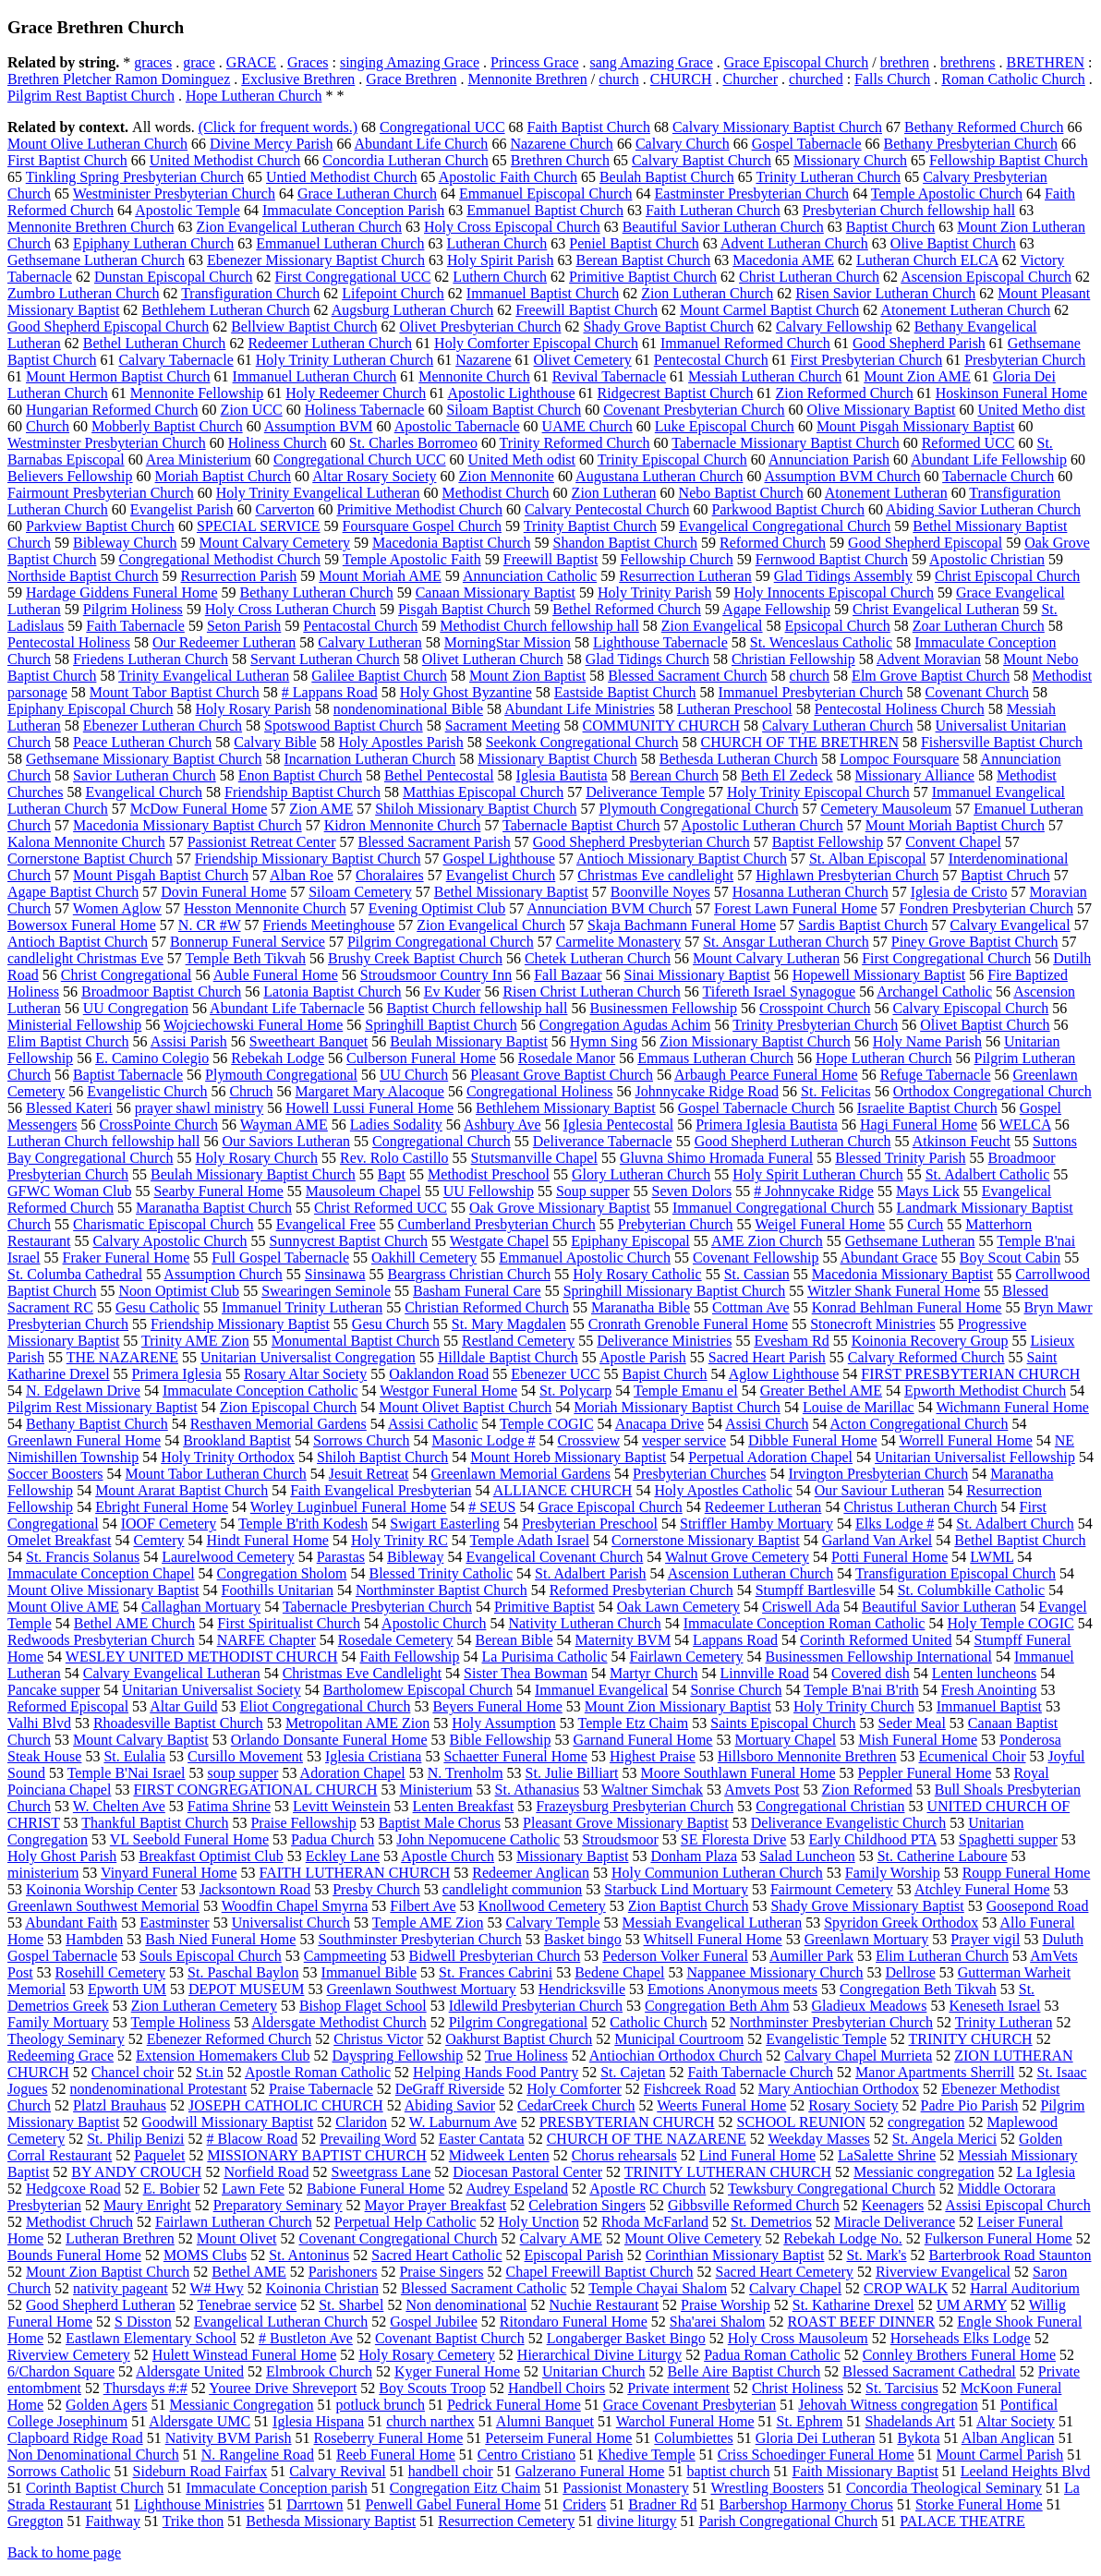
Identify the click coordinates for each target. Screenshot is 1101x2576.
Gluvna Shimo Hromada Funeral (716, 1158)
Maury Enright (147, 2205)
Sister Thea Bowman (525, 1673)
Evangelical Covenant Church (554, 1557)
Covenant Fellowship (755, 1257)
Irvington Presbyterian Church (879, 1474)
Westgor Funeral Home (448, 1390)
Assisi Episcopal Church (1017, 2205)
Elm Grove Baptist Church (931, 675)
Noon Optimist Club (178, 1291)
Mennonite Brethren (527, 79)
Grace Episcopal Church (796, 62)
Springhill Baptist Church (440, 1025)
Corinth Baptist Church (94, 2488)
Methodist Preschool (489, 1174)
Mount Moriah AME (380, 576)
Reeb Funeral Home (395, 2454)
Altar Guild (183, 1706)
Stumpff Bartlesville (816, 1590)
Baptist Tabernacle (128, 1074)
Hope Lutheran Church (254, 95)
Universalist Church (291, 1922)
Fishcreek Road (690, 2089)
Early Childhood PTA (872, 1839)
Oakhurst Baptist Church (518, 2039)
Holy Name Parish (927, 1041)
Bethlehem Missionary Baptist (566, 1108)
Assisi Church (766, 1424)
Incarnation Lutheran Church (370, 759)
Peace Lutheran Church (142, 742)
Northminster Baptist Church (441, 1590)
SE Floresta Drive (734, 1839)
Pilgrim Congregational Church (440, 941)
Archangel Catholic (934, 991)
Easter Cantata (482, 2139)
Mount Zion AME (917, 376)
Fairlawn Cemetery (686, 1656)
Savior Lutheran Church (144, 775)
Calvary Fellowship (834, 326)
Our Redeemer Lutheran (224, 642)
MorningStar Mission (507, 642)
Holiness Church (277, 443)
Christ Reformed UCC (380, 1207)
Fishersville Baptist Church (1002, 742)
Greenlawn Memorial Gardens (521, 1474)
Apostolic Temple (187, 210)
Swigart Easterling (445, 1523)
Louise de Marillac (858, 1407)
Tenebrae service (246, 2305)
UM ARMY (972, 2305)
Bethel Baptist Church (1019, 1540)
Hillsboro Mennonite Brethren (807, 1756)
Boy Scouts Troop (432, 2388)
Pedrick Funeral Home (514, 2405)
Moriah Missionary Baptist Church (677, 1407)
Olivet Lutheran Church (492, 659)
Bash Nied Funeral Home (220, 1939)
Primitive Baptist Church (643, 276)
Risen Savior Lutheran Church (885, 293)
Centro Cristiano (526, 2454)
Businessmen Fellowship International (879, 1656)
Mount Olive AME (63, 1607)
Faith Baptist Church (588, 127)
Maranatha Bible (640, 1307)
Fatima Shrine (229, 1806)
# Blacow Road (252, 2139)
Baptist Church (890, 227)
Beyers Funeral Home (497, 1706)
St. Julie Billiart (572, 1773)
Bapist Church (665, 1374)
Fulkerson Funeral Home (998, 2238)
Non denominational (465, 2305)
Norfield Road (266, 2172)
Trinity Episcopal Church (672, 459)
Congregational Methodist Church (219, 559)
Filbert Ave (422, 1906)
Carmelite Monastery (619, 941)
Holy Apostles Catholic (723, 1490)
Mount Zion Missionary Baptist (678, 1706)
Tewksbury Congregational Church (832, 2188)
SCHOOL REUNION (801, 2122)
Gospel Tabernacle (807, 143)
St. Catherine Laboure (942, 1856)
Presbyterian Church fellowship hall (909, 210)
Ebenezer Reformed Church (229, 2039)
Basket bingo (583, 1939)
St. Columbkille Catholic (972, 1590)
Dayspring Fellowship (397, 2055)
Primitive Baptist (544, 1607)
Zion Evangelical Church (491, 925)
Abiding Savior (450, 2105)
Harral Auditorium (1025, 2288)
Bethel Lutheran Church (154, 343)
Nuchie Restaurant (604, 2305)
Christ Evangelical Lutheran (936, 609)
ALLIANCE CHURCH (563, 1490)
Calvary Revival (337, 2471)
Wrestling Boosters (766, 2488)
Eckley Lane (343, 1856)
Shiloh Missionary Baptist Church (475, 808)
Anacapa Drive (659, 1424)
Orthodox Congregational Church (992, 1091)
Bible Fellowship (500, 1740)
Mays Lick (928, 1191)
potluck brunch (380, 2405)
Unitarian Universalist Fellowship (975, 1457)
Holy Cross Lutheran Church (290, 609)
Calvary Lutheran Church (837, 725)
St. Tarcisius (901, 2388)
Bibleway (415, 1557)
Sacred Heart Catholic (436, 2255)
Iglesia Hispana (318, 2421)
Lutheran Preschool (734, 709)
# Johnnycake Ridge (814, 1191)
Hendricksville (581, 1989)
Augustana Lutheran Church (659, 476)
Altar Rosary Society (374, 476)
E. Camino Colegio (152, 1058)
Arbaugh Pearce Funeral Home (766, 1074)
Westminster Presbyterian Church (106, 443)
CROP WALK (906, 2288)
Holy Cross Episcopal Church (512, 227)
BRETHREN (1045, 62)
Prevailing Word (368, 2139)
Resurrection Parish (239, 576)
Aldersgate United (190, 2371)
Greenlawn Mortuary (867, 1939)
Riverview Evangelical (943, 2272)
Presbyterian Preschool (590, 1523)
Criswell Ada (801, 1607)
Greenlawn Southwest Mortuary (420, 1989)
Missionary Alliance (914, 775)
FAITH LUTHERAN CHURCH (355, 1873)
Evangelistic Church (147, 1091)
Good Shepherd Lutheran (100, 2305)
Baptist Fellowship (827, 842)
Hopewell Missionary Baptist (879, 975)
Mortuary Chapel (785, 1740)
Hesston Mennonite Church (265, 908)
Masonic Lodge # (484, 1440)
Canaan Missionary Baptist (495, 592)
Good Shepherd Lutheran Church (793, 1141)
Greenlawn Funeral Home (84, 1440)
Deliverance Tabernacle (602, 1141)
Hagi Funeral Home (918, 1124)
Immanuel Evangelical (601, 1690)
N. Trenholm (465, 1773)
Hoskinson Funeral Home (1011, 393)
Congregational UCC (442, 127)
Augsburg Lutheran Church (413, 310)
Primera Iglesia (177, 1374)
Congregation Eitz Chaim (465, 2488)
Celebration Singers (587, 2205)
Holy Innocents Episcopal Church (834, 592)
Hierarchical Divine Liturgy (599, 2355)
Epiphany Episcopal (630, 1241)
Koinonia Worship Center (101, 1889)
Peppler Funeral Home (925, 1773)
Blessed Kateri (69, 1108)
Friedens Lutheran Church (150, 659)
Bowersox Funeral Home (81, 925)
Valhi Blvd (39, 1723)
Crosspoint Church (814, 1008)
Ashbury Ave (502, 1124)
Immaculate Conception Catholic (260, 1390)
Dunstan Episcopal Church (173, 276)
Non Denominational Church (93, 2454)
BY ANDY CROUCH (136, 2172)
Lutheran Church (496, 243)
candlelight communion (512, 1889)
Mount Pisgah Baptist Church (160, 875)
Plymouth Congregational (281, 1074)
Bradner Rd (662, 2504)
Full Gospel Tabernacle (280, 1257)
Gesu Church (391, 1324)
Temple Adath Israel (530, 1540)
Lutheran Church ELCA (927, 260)
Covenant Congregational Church (398, 2238)
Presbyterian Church (1024, 360)
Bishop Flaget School (363, 2006)
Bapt (391, 1174)
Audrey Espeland (517, 2188)
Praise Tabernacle (321, 2089)
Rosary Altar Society (305, 1374)
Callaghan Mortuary (200, 1607)
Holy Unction (538, 2222)
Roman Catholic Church (1013, 79)
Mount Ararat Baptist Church (181, 1490)
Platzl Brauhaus (119, 2105)
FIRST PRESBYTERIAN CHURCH (970, 1374)
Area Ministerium (198, 459)
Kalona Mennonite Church (86, 842)
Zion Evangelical (712, 626)
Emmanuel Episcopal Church (546, 193)
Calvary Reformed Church (926, 1357)
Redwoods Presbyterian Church (101, 1640)
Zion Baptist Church (688, 1906)
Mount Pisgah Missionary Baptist (916, 426)
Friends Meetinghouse (329, 925)
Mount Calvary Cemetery (275, 542)
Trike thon (193, 2521)
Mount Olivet (237, 2238)
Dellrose (911, 1972)
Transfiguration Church (250, 293)
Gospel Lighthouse (499, 858)
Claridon (361, 2122)
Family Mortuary (58, 2022)
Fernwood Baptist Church (832, 559)
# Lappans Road (330, 692)
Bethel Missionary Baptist (511, 892)
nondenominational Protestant (159, 2089)
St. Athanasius (537, 1789)
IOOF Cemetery (169, 1523)
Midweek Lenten (499, 2155)
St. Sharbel (351, 2305)
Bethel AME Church (135, 1623)
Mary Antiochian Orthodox (838, 2089)
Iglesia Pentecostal (618, 1124)
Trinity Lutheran (1004, 2022)
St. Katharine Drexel (853, 2305)
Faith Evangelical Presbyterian (380, 1490)
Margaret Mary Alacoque (370, 1091)
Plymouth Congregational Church (698, 808)
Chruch (250, 1091)
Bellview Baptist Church (304, 326)
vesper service (684, 1440)
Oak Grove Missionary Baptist (559, 1207)
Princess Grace (534, 62)
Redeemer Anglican (530, 1873)
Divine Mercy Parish (271, 143)
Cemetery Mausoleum (885, 808)
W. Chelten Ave (119, 1806)
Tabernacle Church (998, 476)
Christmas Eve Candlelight (362, 1673)
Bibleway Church (124, 542)
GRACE (251, 62)
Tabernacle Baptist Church (580, 825)
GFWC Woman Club (69, 1191)
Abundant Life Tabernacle (287, 1008)
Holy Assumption (503, 1723)
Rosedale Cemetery (396, 1640)
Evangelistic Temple (826, 2039)
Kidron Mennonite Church (402, 825)
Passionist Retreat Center (262, 842)
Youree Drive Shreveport (283, 2388)
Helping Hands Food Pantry (495, 2072)
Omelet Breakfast (59, 1540)
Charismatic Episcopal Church (163, 1224)
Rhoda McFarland (654, 2222)
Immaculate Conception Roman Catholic (805, 1623)
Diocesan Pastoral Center (527, 2172)
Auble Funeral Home (275, 975)
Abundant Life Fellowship (989, 459)
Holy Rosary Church (257, 1158)
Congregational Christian (830, 1806)
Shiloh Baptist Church (382, 1457)
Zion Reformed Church (844, 393)
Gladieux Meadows (869, 2006)
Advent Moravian (929, 659)
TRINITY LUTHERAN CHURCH (727, 2172)
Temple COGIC (547, 1424)
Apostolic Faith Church (508, 177)
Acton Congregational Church (919, 1424)
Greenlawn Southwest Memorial (103, 1906)
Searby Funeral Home (218, 1191)
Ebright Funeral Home (161, 1507)
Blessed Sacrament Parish (433, 842)
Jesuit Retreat (369, 1474)
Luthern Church (500, 276)
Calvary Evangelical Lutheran (171, 1673)
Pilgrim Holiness (133, 609)
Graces (307, 62)
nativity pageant (120, 2288)
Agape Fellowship (776, 609)
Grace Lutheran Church (367, 193)
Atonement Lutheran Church (965, 310)
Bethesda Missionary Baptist (331, 2521)
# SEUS (491, 1507)
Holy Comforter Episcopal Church (536, 343)
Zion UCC (252, 409)
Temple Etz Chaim (633, 1723)
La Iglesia (1046, 2172)
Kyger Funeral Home (457, 2371)
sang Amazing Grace (651, 62)
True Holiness (526, 2055)
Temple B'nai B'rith (861, 1690)
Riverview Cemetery (68, 2355)
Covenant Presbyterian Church (693, 409)
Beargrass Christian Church (469, 1274)
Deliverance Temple (645, 792)
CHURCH (681, 79)
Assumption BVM (318, 426)
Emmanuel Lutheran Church (340, 243)
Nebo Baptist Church (741, 493)
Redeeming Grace (60, 2055)
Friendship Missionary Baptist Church (308, 858)
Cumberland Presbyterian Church (497, 1224)
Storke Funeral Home (979, 2504)
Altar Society (1015, 2421)
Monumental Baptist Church (356, 1340)
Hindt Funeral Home (268, 1540)
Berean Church (674, 775)
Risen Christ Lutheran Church (591, 991)
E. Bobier (171, 2188)
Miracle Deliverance (894, 2222)
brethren (904, 62)
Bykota (918, 2438)
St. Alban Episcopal (867, 858)
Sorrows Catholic (59, 2471)
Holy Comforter (574, 2089)
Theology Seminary (66, 2039)
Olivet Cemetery (583, 360)
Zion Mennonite (506, 476)
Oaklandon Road (439, 1374)
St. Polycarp (575, 1390)
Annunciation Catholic (530, 576)
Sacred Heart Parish (767, 1357)
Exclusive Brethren (298, 79)
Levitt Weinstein (342, 1806)
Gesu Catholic (157, 1307)
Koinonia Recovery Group (930, 1340)
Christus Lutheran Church (920, 1507)
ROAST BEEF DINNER (862, 2321)
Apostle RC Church (647, 2188)
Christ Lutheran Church (809, 276)
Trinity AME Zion (195, 1340)
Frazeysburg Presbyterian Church (634, 1806)
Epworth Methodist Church (985, 1390)
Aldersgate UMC (199, 2421)
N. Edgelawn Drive (83, 1390)
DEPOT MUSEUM (246, 1989)
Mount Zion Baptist (527, 675)
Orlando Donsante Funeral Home (329, 1740)
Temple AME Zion (428, 1922)
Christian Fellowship (793, 659)
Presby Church (376, 1889)
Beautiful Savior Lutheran (939, 1607)
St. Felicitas (836, 1091)
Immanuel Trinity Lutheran (302, 1307)
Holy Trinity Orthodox (228, 1457)
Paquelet (159, 2155)
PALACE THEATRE (962, 2521)
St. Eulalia (134, 1756)
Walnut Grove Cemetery (737, 1557)
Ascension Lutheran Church (751, 1573)
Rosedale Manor (566, 1058)
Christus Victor (378, 2039)
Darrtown (314, 2504)
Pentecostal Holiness (68, 642)
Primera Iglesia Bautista (767, 1124)
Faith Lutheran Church (713, 210)
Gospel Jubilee (434, 2321)
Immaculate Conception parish (276, 2488)
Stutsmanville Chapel (534, 1158)
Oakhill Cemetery (424, 1257)
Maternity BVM (623, 1640)
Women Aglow (117, 908)
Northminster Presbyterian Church (831, 2022)
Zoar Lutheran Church (979, 626)
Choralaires (390, 875)
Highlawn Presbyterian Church (847, 875)
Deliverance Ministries (664, 1340)
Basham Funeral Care (477, 1291)
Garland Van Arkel (877, 1540)
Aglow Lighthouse (784, 1374)
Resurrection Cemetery (506, 2521)
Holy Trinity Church (853, 1706)
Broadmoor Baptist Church (161, 991)
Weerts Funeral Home (721, 2105)
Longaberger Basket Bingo (626, 2338)
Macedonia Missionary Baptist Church (187, 825)
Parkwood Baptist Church (788, 509)
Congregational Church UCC (359, 459)
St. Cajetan (632, 2072)
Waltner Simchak (652, 1789)
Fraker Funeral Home (126, 1257)
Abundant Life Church (422, 143)
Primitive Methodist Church (419, 509)
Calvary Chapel (795, 2288)
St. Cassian (757, 1274)
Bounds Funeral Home (74, 2255)
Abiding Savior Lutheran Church (983, 509)
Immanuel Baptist (989, 1706)
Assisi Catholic (433, 1424)
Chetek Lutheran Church (598, 958)
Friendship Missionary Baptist (240, 1324)
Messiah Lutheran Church (764, 376)
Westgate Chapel (500, 1241)
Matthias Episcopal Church (483, 792)
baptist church (727, 2471)
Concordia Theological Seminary (944, 2488)
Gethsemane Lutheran (910, 1241)
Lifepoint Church (393, 293)
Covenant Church (977, 692)
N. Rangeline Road (257, 2454)
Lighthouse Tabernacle (660, 642)
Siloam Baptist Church (513, 409)
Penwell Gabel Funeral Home (453, 2504)
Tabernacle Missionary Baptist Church (785, 443)
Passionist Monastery (625, 2488)
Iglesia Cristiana (373, 1756)
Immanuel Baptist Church (542, 293)
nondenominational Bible (408, 709)
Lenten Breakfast (463, 1806)
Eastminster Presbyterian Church (752, 193)
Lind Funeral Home (757, 2155)
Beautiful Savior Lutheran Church (723, 227)
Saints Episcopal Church (782, 1723)
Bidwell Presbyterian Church (495, 1956)
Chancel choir (132, 2072)
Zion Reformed (867, 1789)
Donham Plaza (693, 1856)
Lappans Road (735, 1640)
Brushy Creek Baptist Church (415, 958)
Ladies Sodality (396, 1124)
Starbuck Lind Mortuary (676, 1889)
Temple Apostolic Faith (412, 559)
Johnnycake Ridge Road (707, 1091)
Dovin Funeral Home (223, 892)
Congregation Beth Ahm (717, 2006)
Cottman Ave (751, 1307)
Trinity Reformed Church (575, 443)
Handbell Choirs (556, 2388)
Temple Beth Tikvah (246, 958)
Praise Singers (441, 2272)
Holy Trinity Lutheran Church (344, 360)
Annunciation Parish (828, 459)
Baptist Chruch (1005, 875)
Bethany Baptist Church (97, 1424)
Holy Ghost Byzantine (466, 692)
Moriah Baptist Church (223, 476)
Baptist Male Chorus (440, 1823)
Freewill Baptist (551, 559)
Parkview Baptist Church (100, 526)
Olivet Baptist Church (984, 1025)
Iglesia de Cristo (959, 892)
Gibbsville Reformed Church (754, 2205)
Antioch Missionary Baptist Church (681, 858)
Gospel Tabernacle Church (756, 1108)
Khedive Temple (647, 2454)
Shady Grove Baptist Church (668, 326)
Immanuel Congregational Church (773, 1207)
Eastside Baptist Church (625, 692)
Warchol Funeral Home (685, 2421)
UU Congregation (135, 1008)
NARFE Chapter (266, 1640)
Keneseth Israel (994, 2006)
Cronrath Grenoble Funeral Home (688, 1324)
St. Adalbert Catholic (988, 1174)
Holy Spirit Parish (500, 260)
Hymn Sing (603, 1041)
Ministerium (435, 1789)
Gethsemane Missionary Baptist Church (144, 759)
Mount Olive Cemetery (692, 2238)
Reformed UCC (968, 443)
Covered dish (870, 1673)
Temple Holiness (180, 2022)
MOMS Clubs (205, 2255)
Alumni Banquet (545, 2421)
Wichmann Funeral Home (1012, 1407)
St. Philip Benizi (135, 2139)
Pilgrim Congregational (518, 2022)
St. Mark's (876, 2255)
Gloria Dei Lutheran (816, 2438)
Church (47, 426)
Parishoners (343, 2272)
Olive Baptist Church (953, 243)
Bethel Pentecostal (439, 775)
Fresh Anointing (989, 1690)
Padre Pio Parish (970, 2105)
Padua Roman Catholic (772, 2355)
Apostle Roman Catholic (318, 2072)
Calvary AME (561, 2238)
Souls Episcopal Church (210, 1956)
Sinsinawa (335, 1274)
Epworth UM (127, 1989)
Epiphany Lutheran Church (153, 243)
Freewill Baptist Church (586, 310)
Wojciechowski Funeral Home (253, 1025)
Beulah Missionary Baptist (469, 1041)
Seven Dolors (692, 1191)
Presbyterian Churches (699, 1474)
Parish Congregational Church (788, 2521)
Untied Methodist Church (341, 177)
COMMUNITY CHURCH (662, 725)
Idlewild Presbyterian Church (536, 2006)
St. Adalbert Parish (590, 1573)
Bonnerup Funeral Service (247, 941)
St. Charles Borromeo (413, 443)
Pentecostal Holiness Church (900, 709)
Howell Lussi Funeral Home (369, 1108)
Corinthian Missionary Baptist (735, 2255)
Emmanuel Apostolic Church (585, 1257)
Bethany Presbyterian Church (971, 143)
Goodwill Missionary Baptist (227, 2122)
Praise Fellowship (303, 1823)
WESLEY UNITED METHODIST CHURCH (202, 1656)
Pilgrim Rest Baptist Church (91, 95)
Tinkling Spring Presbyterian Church (135, 177)
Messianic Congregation (242, 2405)
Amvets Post (761, 1789)
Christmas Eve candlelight (655, 875)
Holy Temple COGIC (1010, 1623)
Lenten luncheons (984, 1673)
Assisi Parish (189, 1041)
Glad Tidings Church (647, 659)
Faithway (112, 2521)
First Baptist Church (67, 160)
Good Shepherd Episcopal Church (108, 326)
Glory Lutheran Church (641, 1174)
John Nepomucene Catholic (478, 1839)
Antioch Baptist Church (77, 941)
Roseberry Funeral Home (389, 2438)
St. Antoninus (309, 2255)
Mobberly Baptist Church (167, 426)
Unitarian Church (594, 2371)
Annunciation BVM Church (609, 908)
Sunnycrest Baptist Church (349, 1241)
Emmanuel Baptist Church (544, 210)
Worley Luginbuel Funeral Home (348, 1507)
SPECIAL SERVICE (259, 526)
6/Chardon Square (61, 2371)
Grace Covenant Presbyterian (689, 2405)
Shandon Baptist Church (625, 542)
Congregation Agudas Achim (625, 1025)
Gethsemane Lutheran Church (96, 260)
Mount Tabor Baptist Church (175, 692)
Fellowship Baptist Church (1008, 160)
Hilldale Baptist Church (508, 1357)
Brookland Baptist (237, 1440)
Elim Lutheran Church (942, 1956)
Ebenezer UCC (555, 1374)
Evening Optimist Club (437, 908)
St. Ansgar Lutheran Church (786, 941)
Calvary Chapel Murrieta (858, 2055)
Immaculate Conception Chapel (101, 1573)
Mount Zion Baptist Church (107, 2272)
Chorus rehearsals (624, 2155)
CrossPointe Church (159, 1124)
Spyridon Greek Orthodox (901, 1922)
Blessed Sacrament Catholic (484, 2288)
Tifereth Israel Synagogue (779, 991)
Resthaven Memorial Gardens (278, 1424)
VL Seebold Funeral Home (189, 1839)
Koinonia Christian (322, 2288)
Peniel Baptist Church (633, 243)
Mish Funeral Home (917, 1740)
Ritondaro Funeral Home (573, 2321)
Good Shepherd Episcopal (925, 542)
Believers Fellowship (70, 476)
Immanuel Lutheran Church (315, 376)
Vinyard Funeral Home (168, 1873)
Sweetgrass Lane (380, 2172)
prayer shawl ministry (199, 1108)
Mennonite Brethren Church (90, 227)
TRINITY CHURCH (971, 2039)
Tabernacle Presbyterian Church (377, 1607)
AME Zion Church (767, 1241)
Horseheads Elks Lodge (960, 2338)
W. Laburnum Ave (463, 2122)
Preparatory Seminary (278, 2205)
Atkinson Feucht (961, 1141)
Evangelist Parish (182, 509)
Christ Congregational (126, 975)
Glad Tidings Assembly (843, 576)
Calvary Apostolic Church (169, 1241)
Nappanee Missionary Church (774, 1972)
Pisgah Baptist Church (464, 609)
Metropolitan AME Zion (357, 1723)
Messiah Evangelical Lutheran (713, 1922)
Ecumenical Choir (972, 1756)
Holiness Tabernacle (365, 409)
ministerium (43, 1873)
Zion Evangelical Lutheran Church (299, 227)
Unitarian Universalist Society (211, 1690)
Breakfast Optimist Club (211, 1856)
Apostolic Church (433, 1623)
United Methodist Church (225, 160)
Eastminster (174, 1922)
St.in (210, 2072)
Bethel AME (248, 2272)
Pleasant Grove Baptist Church (561, 1074)
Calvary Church (682, 143)
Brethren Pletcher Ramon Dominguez (118, 79)
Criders (584, 2504)
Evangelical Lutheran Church (281, 2321)
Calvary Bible (275, 742)
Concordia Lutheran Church (405, 160)
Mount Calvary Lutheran (766, 958)
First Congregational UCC (352, 276)
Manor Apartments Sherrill (934, 2072)
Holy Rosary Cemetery (426, 2355)
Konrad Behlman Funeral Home (907, 1307)
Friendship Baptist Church (302, 792)
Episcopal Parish (574, 2255)
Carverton (284, 509)
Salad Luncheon (807, 1856)
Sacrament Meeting (503, 725)
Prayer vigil (985, 1939)
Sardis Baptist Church (862, 925)
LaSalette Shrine (887, 2155)
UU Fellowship (488, 1191)
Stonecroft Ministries (873, 1324)
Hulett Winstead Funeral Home (244, 2355)
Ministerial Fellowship (74, 1025)
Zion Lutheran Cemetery (204, 2006)
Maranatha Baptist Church (214, 1207)
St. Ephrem (810, 2421)
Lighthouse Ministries (199, 2504)
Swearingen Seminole (326, 1291)
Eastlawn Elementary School (151, 2338)
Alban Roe (301, 875)
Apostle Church (447, 1856)
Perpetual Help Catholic (405, 2222)
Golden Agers (106, 2405)
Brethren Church (560, 160)
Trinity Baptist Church (590, 526)
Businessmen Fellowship (663, 1008)
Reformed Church (773, 542)
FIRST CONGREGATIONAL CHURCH (255, 1789)
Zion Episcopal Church (288, 1407)
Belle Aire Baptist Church (744, 2371)
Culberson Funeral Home (421, 1058)
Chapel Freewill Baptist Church (600, 2272)
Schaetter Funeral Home (515, 1756)
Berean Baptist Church (642, 260)
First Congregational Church (946, 958)
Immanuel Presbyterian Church (811, 692)
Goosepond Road (1037, 1906)
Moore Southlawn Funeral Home (737, 1773)
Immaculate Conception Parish (353, 210)
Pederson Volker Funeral (675, 1956)
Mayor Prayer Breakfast (436, 2205)
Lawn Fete (253, 2188)
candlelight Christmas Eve (85, 958)
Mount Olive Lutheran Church (97, 143)
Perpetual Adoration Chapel (770, 1457)
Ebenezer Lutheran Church (162, 725)
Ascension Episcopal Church (986, 276)
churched (816, 79)
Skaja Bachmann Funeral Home (681, 925)
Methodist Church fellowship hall (539, 626)
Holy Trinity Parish (655, 592)
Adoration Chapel (352, 1773)
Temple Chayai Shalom (657, 2288)
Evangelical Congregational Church (784, 526)
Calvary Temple (552, 1922)
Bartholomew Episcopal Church (418, 1690)
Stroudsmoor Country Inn (436, 975)
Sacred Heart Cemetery (784, 2272)
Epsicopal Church (837, 626)
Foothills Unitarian (277, 1590)
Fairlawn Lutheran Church (233, 2222)
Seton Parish (244, 626)
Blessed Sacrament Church (687, 675)
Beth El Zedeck (787, 775)
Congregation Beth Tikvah (918, 1989)
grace (199, 62)
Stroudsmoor (620, 1839)
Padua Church (332, 1839)
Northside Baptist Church (83, 576)
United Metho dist (1030, 409)
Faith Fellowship (409, 1656)
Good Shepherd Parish (919, 343)
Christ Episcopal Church (1007, 576)
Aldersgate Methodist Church (338, 2022)
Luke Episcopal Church (724, 426)
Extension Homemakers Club (222, 2055)
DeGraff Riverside (449, 2089)
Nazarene (483, 360)
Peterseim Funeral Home (558, 2438)
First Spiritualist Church (288, 1623)
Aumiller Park (811, 1956)
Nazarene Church (561, 143)
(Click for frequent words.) (278, 127)
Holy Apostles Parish (401, 742)
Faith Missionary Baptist (865, 2471)
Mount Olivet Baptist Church (465, 1407)
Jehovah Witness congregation (888, 2405)
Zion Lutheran (614, 493)
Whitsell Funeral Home (713, 1939)
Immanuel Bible (369, 1972)
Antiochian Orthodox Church (676, 2055)
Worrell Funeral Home (965, 1440)
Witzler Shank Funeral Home (893, 1291)
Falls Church (892, 79)
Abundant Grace (889, 1257)
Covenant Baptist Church (450, 2338)
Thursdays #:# (145, 2388)
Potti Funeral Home (889, 1557)
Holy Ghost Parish (61, 1856)
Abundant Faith (71, 1922)
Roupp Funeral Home (1026, 1873)
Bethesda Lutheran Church (738, 759)
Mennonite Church (473, 376)
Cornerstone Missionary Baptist (705, 1540)
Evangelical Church (143, 792)
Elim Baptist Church (68, 1041)
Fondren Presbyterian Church (986, 908)
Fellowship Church (676, 559)
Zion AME (321, 808)
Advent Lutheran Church (794, 243)
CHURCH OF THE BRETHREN (800, 742)
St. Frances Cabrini (495, 1972)
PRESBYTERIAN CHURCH (627, 2122)
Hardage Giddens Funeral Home (122, 592)
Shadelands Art (910, 2421)
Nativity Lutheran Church (584, 1623)
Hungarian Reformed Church (112, 409)
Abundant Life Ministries (579, 709)
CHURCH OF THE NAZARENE (646, 2139)
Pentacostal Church (360, 626)
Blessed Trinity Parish (900, 1158)
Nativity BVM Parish (228, 2438)
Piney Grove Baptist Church (975, 941)
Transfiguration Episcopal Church (955, 1573)
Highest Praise (653, 1756)
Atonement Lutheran (886, 493)
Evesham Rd (791, 1340)
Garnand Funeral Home (642, 1740)
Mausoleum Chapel (363, 1191)
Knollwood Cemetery (542, 1906)
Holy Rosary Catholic (637, 1274)
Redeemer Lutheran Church (330, 343)
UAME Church (587, 426)
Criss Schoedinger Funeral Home (816, 2454)
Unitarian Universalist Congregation (308, 1357)
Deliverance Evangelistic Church (848, 1823)
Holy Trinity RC (399, 1540)
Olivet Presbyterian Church (480, 326)
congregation (926, 2122)
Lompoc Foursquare (899, 759)
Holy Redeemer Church (355, 393)
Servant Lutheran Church (325, 659)
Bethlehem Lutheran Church (225, 310)
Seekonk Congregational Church (582, 742)
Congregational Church (441, 1141)
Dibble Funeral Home (812, 1440)
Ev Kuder (452, 991)
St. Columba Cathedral (74, 1274)
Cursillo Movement (245, 1756)
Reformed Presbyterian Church (641, 1590)
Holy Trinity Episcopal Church (818, 792)
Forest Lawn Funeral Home (795, 908)
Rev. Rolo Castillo (394, 1158)
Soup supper (593, 1191)
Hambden (94, 1939)
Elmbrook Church (319, 2371)
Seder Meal (912, 1723)
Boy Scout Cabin (1010, 1257)
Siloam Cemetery (360, 892)
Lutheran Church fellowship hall (103, 1141)
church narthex (430, 2421)
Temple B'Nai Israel (126, 1773)
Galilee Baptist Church (379, 675)
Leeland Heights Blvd (1025, 2471)
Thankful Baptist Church (154, 1823)
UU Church (414, 1074)
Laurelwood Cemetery (228, 1557)
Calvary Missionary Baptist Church (777, 127)
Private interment (678, 2388)
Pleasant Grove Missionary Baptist (626, 1823)
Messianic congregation (923, 2172)
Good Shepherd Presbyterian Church (641, 842)
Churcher (750, 79)
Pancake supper (53, 1690)
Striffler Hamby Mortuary (756, 1523)
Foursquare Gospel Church (422, 526)
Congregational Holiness (539, 1091)
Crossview (588, 1440)
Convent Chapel (953, 842)
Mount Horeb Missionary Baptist (568, 1457)
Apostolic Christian (987, 559)
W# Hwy (216, 2288)
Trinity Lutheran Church (828, 177)
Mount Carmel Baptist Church (769, 310)
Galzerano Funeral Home (590, 2471)
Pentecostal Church (711, 360)
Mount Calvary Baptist (141, 1740)
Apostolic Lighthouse (511, 393)
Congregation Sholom (282, 1573)
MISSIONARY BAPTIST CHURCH (316, 2155)
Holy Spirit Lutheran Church (817, 1174)
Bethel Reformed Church (626, 609)
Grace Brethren (411, 79)
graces (153, 62)
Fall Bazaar (567, 975)
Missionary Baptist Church (557, 759)
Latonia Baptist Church (332, 991)
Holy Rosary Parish (253, 709)
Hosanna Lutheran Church (810, 892)
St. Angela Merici (944, 2139)
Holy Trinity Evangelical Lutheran (318, 493)
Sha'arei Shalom (718, 2321)
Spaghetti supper (1008, 1839)
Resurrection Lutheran (685, 576)
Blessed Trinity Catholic (441, 1573)
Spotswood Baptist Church (343, 725)
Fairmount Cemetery (831, 1889)
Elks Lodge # (894, 1523)
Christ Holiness (797, 2388)
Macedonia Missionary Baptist (902, 1274)
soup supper (243, 1773)
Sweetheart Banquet (308, 1041)
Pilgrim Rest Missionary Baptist (102, 1407)
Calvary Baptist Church (701, 160)
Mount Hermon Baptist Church (118, 376)
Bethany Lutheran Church (316, 592)
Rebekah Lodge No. (842, 2238)
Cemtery (158, 1540)
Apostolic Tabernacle (457, 426)
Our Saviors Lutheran (286, 1141)
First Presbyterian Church (866, 360)
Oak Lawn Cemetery (678, 1607)
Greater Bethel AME (821, 1390)
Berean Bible (514, 1640)
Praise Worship (725, 2305)
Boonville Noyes (660, 892)
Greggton (35, 2521)
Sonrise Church (735, 1690)
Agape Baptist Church (73, 892)
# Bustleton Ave (306, 2338)
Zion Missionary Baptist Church (755, 1041)
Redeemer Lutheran (763, 1507)
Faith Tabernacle (135, 626)
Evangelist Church (501, 875)
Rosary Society (853, 2105)
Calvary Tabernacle (175, 360)
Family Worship (892, 1873)
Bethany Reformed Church (983, 127)
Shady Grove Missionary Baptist (866, 1906)
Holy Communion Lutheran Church (717, 1873)
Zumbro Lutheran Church (83, 293)
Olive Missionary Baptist (881, 409)
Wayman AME (284, 1124)
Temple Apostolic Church (946, 193)
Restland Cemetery (518, 1340)
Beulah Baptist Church (666, 177)
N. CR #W (209, 925)
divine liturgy (636, 2521)
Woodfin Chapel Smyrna (295, 1906)
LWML (991, 1557)
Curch (925, 1224)
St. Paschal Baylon (243, 1972)
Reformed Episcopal (67, 1706)
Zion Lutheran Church (707, 293)
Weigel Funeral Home (820, 1224)
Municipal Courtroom (679, 2039)
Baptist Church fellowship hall (476, 1008)
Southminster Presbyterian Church (419, 1939)
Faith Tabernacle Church (760, 2072)
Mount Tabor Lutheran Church (216, 1474)
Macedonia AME (783, 260)
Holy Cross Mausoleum (798, 2338)
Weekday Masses (819, 2139)
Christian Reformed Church (487, 1307)
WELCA (1025, 1124)
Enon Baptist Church (300, 775)
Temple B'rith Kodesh (303, 1523)
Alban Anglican (1008, 2438)
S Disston (143, 2321)
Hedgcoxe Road (73, 2188)
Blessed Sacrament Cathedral (929, 2371)
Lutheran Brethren (120, 2238)
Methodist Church (496, 493)
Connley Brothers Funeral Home (959, 2355)
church (619, 79)
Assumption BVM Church (843, 476)
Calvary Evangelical (1010, 925)
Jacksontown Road (255, 1889)
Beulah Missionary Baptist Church (253, 1174)
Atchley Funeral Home (982, 1889)
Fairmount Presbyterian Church (100, 493)
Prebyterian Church (675, 1224)
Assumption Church (222, 1274)
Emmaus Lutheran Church (715, 1058)
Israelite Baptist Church (927, 1108)
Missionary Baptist (572, 1856)
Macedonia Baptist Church (451, 542)
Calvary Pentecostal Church (607, 509)
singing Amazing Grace (409, 62)
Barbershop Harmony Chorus (806, 2504)
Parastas (341, 1557)
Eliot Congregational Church (325, 1706)
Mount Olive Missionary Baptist (103, 1590)
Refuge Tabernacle (935, 1074)
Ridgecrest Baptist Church (676, 393)
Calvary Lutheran (369, 642)
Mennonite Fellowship (196, 393)
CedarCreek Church (576, 2105)
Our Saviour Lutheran (879, 1490)
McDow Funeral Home (198, 808)
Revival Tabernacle (609, 376)
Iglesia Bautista (562, 775)
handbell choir (450, 2471)
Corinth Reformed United (875, 1640)
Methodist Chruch (79, 2222)
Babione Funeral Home (375, 2188)
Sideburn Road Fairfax (200, 2471)
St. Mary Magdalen (509, 1324)
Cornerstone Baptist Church (90, 858)
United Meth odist (521, 459)
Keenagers (893, 2205)
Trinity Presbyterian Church (815, 1025)
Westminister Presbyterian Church (174, 193)
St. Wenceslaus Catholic (821, 642)
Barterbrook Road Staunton (1010, 2255)
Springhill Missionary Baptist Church (674, 1291)
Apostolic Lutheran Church (762, 825)
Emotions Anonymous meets (732, 1989)
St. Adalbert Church (1015, 1523)
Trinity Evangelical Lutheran (203, 675)
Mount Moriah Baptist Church (955, 825)
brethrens (968, 62)
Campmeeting (345, 1956)
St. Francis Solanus (82, 1557)
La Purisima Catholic (545, 1656)
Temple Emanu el (686, 1390)
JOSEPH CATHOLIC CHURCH (285, 2105)
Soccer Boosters (55, 1474)
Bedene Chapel (619, 1972)
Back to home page (64, 2552)
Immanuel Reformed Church (745, 343)
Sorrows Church (361, 1440)
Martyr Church (654, 1673)
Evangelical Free (326, 1224)
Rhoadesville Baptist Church (178, 1723)
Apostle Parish (642, 1357)
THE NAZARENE (122, 1357)
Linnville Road (764, 1673)
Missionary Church (850, 160)
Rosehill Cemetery (110, 1972)
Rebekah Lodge (277, 1058)
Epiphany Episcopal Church (90, 709)
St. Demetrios (771, 2222)
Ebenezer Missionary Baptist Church (316, 260)
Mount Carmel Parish (1000, 2454)
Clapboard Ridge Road (75, 2438)
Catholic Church (658, 2022)
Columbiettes (693, 2438)
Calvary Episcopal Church (970, 1008)
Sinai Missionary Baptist (697, 975)
